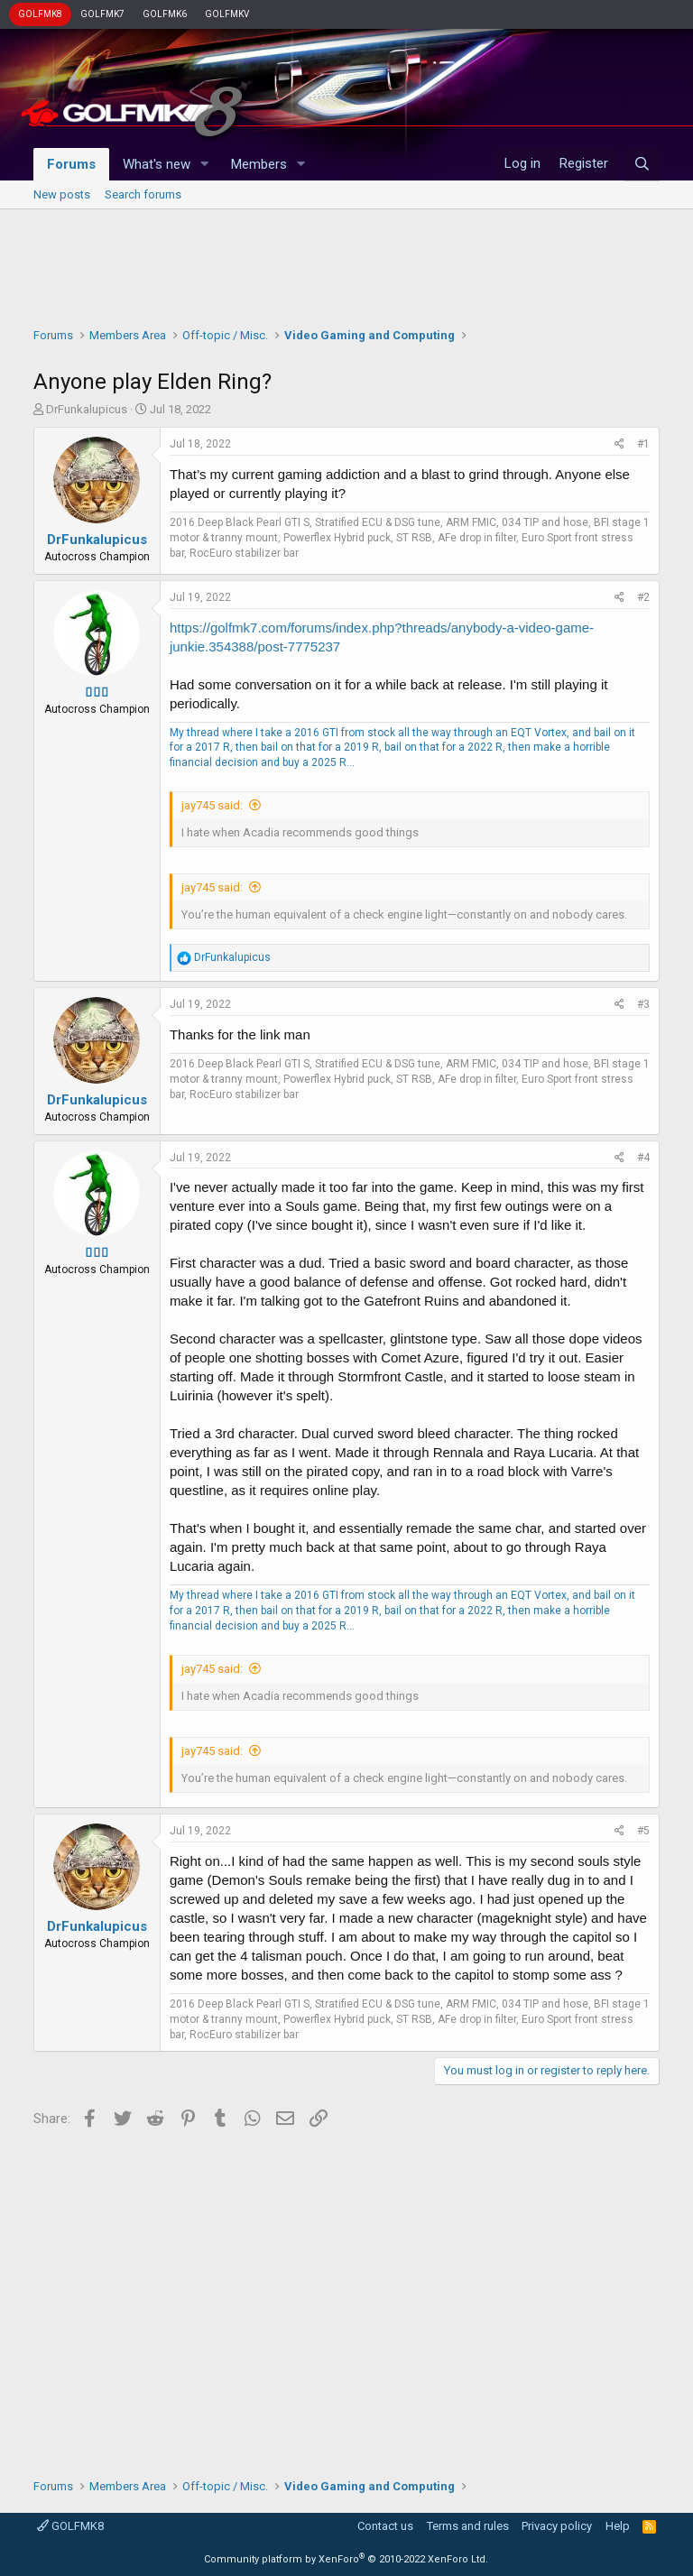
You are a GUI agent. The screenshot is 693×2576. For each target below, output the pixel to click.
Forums (71, 164)
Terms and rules (468, 2526)
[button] (204, 164)
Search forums (143, 194)
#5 (643, 1830)
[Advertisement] (346, 263)
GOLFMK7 (102, 14)
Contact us (385, 2526)
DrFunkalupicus (86, 409)
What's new (156, 164)
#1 (643, 444)
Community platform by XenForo (346, 2559)
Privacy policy (557, 2526)
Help (617, 2526)
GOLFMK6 (165, 14)
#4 (643, 1157)
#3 (643, 1004)
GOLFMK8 (40, 14)
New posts (61, 194)
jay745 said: (212, 805)
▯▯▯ (97, 692)
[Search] (642, 164)
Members (259, 164)
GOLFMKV (227, 14)
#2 (643, 597)
